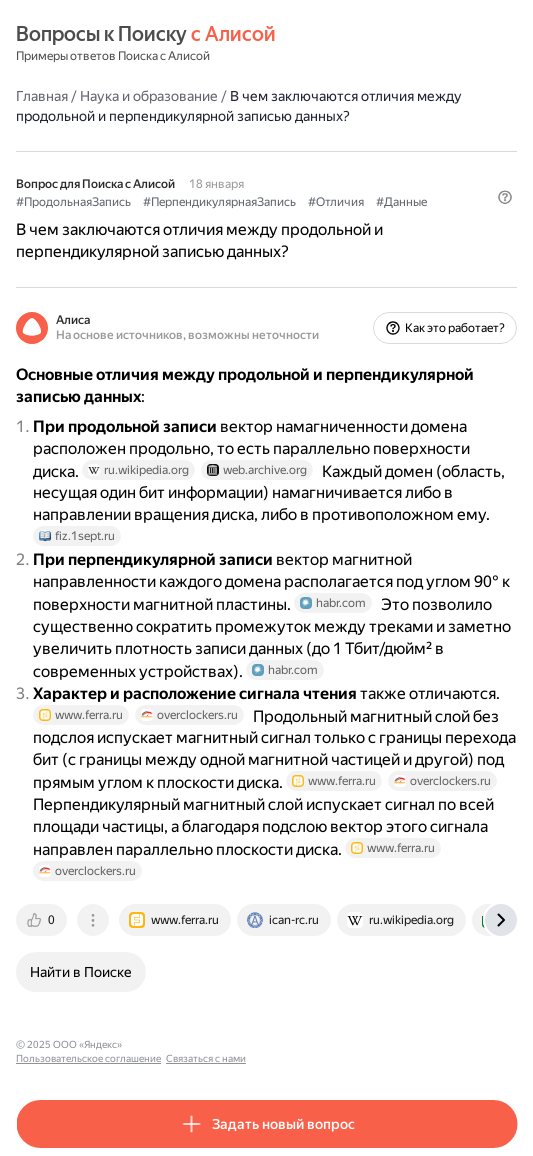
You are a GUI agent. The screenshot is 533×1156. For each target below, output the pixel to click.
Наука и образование (149, 96)
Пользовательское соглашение (203, 1044)
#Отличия (336, 202)
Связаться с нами (321, 1044)
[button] (505, 197)
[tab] (43, 920)
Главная (42, 96)
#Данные (401, 202)
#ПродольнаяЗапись (73, 202)
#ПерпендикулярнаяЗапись (219, 202)
